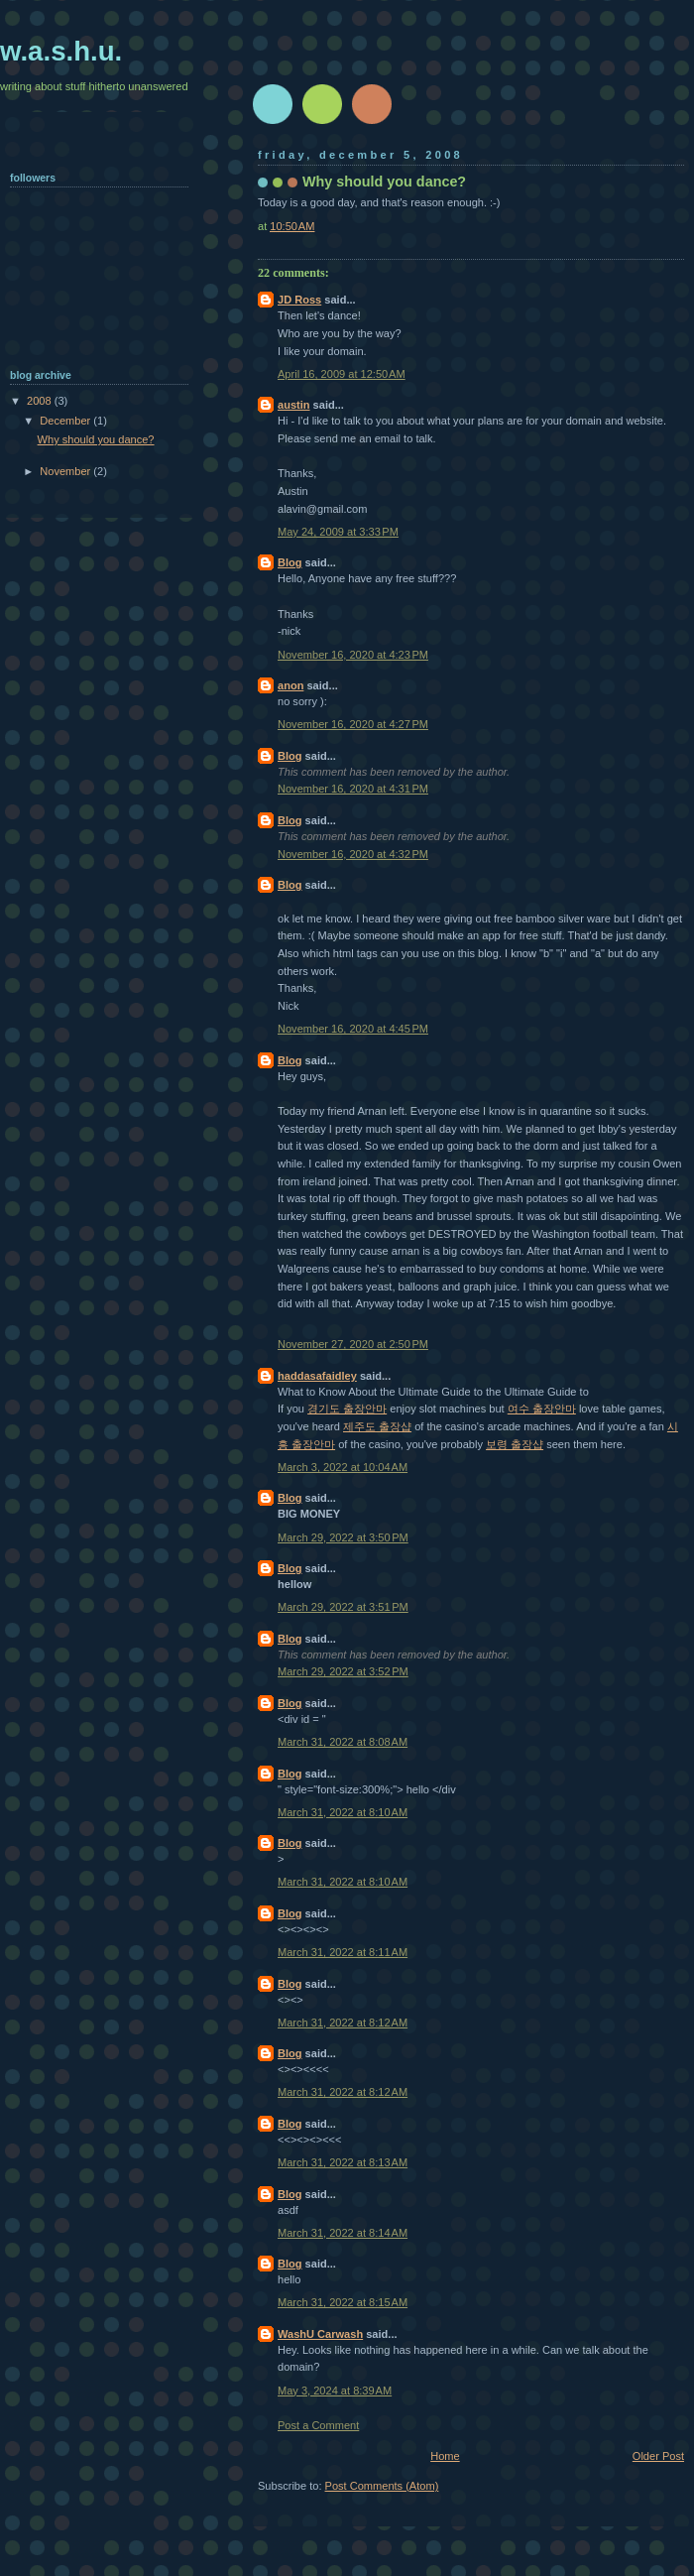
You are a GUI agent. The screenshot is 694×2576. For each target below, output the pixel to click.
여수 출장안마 (542, 1408)
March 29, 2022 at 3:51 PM (343, 1607)
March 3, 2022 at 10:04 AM (342, 1467)
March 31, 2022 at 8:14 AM (342, 2233)
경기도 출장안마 (347, 1408)
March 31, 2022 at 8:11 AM (342, 1952)
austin (294, 405)
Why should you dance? (96, 439)
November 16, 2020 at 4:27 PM (353, 724)
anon (290, 685)
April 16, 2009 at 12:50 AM (341, 374)
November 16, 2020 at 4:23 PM (353, 655)
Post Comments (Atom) (382, 2486)
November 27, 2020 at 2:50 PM (353, 1344)
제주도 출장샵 (377, 1426)
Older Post (658, 2456)
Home (444, 2456)
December (66, 421)
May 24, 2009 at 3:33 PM (338, 532)
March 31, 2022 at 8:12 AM (342, 2022)
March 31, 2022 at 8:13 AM (342, 2162)
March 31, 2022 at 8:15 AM (342, 2302)
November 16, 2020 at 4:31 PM (353, 789)
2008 (41, 401)
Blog (290, 562)
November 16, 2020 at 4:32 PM (353, 854)
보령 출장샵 (514, 1444)
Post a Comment (318, 2425)
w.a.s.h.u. (61, 51)
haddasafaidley (317, 1376)
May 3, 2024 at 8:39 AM (335, 2390)
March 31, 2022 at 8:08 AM (342, 1742)
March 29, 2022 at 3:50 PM (343, 1537)
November (66, 471)
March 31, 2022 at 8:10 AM (342, 1812)
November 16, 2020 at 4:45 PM (353, 1029)
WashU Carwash (320, 2334)
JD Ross (299, 300)
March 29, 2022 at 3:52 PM (343, 1671)
